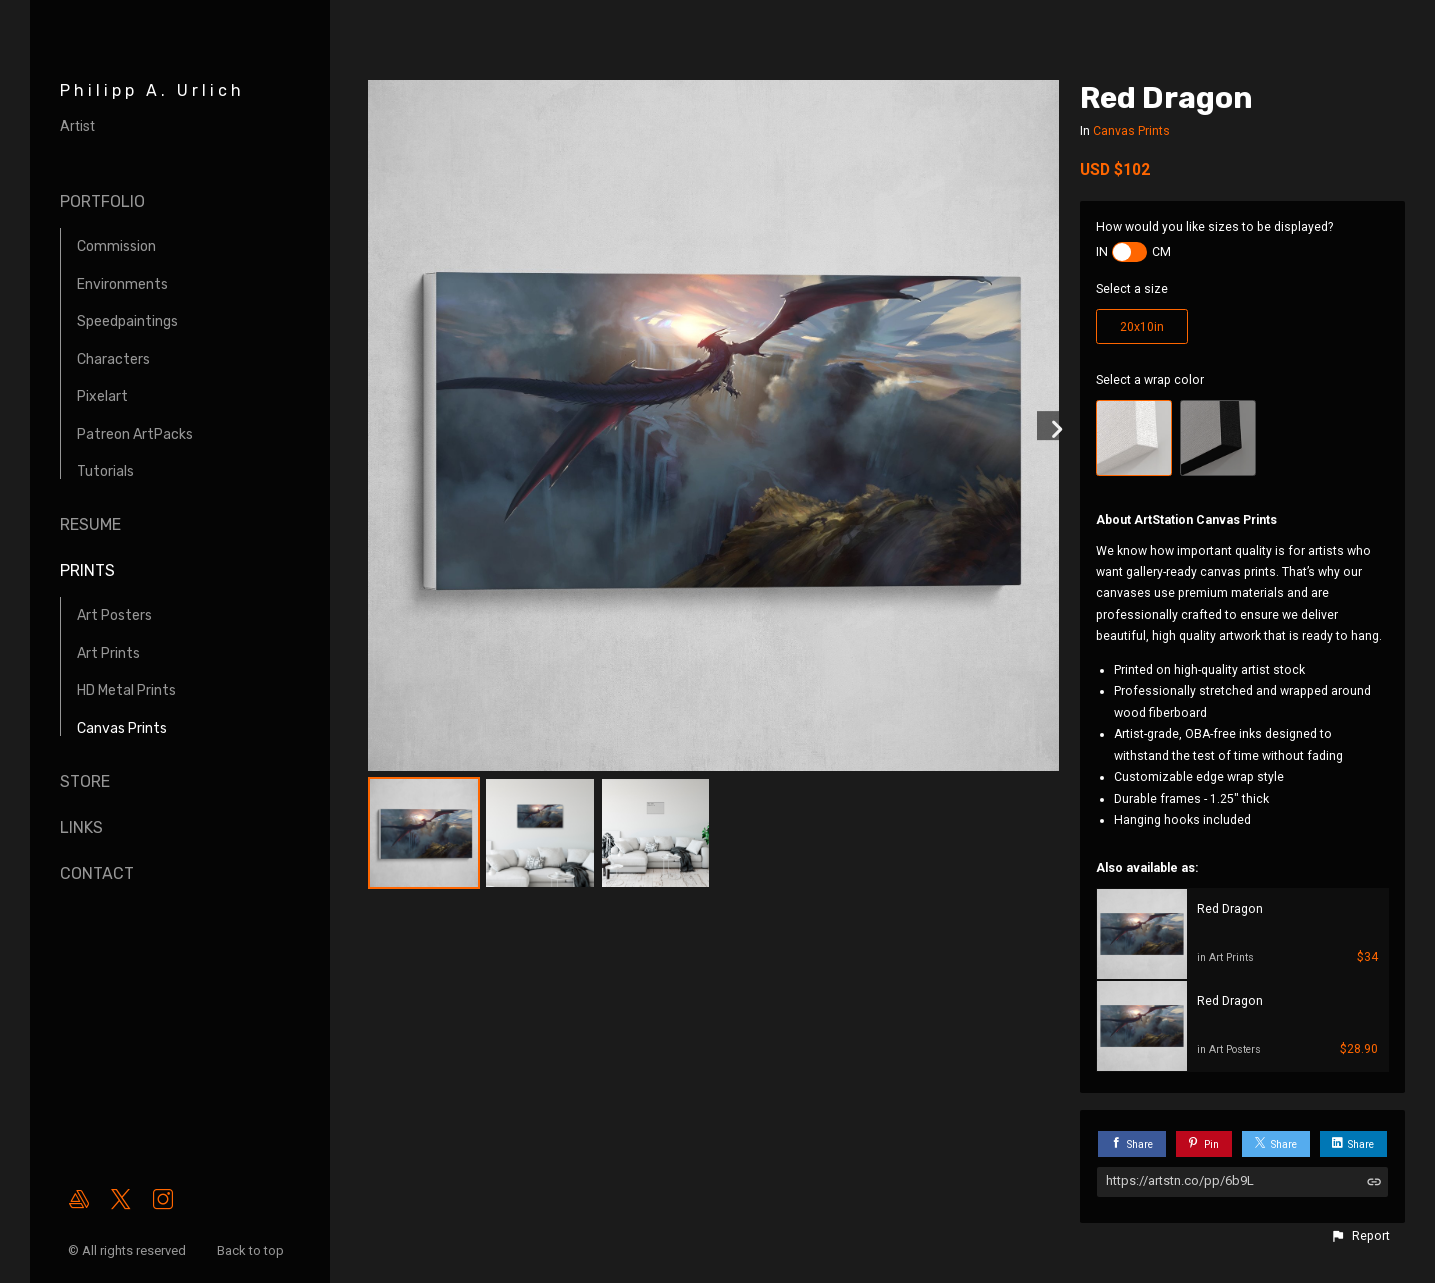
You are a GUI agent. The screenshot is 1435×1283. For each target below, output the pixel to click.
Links (81, 827)
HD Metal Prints (126, 690)
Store (85, 781)
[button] (1360, 1236)
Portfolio (102, 201)
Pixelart (102, 396)
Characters (113, 359)
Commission (116, 246)
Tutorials (105, 471)
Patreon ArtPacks (135, 434)
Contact (97, 873)
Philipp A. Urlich (152, 90)
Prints (87, 570)
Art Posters (114, 615)
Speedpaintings (127, 321)
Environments (122, 284)
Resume (90, 524)
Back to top (252, 1250)
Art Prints (108, 653)
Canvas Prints (122, 728)
